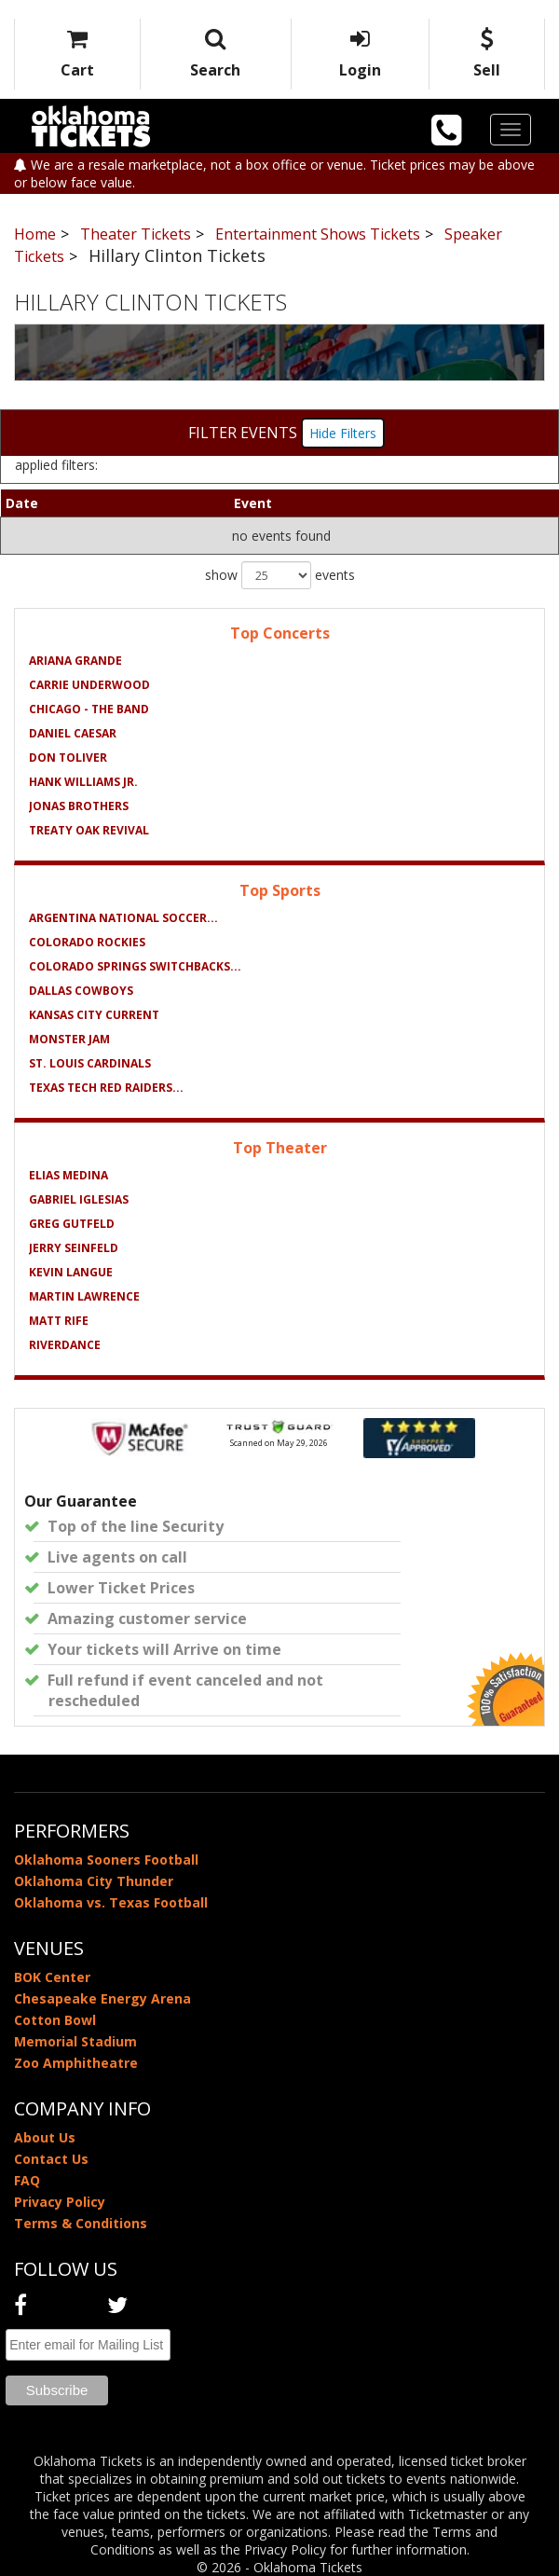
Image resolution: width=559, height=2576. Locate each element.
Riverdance (65, 1345)
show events (280, 575)
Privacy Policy (59, 2202)
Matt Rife (59, 1321)
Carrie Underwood (89, 685)
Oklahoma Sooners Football (106, 1859)
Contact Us (51, 2159)
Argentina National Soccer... (123, 918)
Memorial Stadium (75, 2041)
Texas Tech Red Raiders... (106, 1087)
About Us (44, 2137)
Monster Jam (69, 1039)
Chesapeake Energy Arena (102, 1998)
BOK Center (52, 1977)
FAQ (27, 2180)
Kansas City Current (94, 1015)
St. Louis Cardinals (90, 1063)
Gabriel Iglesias (79, 1199)
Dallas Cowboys (81, 991)
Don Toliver (68, 757)
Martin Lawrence (84, 1296)
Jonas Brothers (79, 806)
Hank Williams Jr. (83, 782)
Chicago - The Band (89, 709)
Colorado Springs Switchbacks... (135, 966)
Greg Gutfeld (72, 1224)
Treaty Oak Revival (89, 830)
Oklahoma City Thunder (93, 1881)
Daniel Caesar (72, 733)
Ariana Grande (75, 660)
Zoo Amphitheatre (76, 2063)
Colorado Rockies (87, 942)
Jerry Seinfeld (73, 1248)
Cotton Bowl (55, 2020)
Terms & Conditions (80, 2223)
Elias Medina (68, 1175)
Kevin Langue (71, 1272)
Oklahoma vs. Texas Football (111, 1902)
